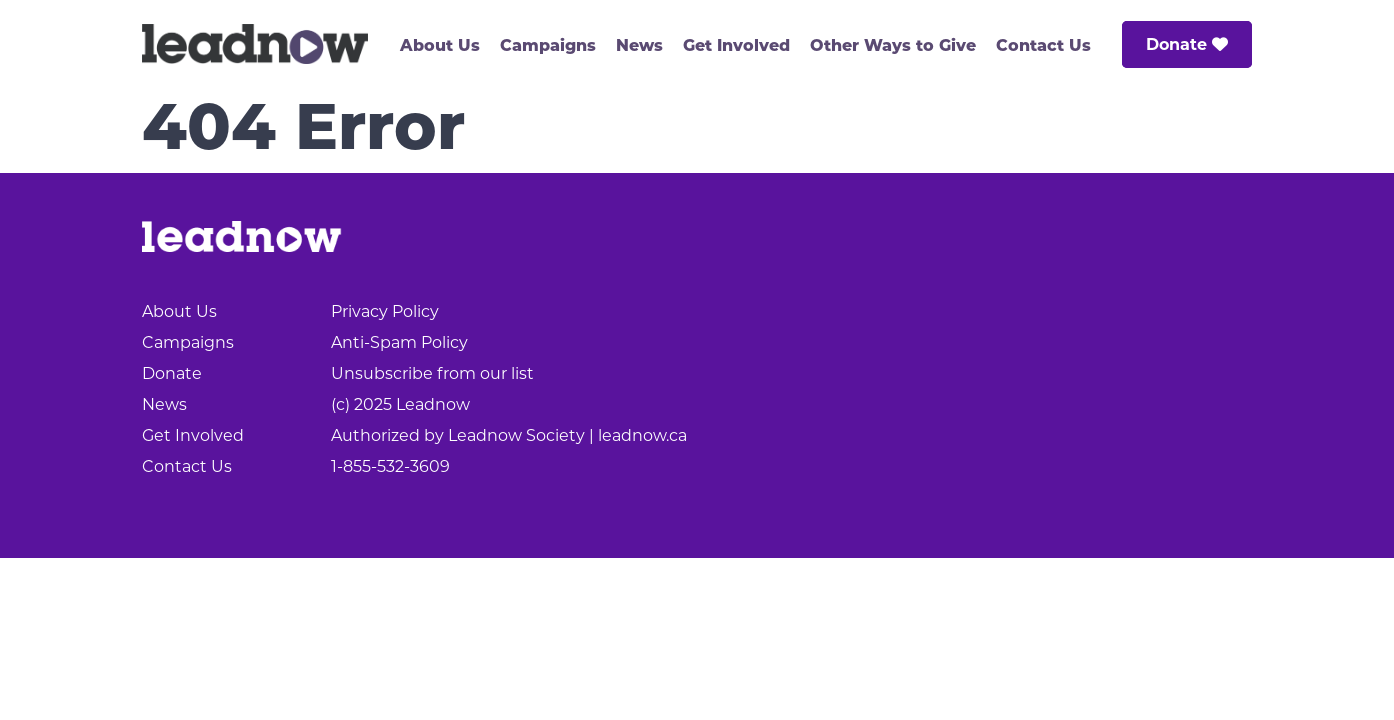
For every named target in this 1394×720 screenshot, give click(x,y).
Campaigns (548, 45)
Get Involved (736, 45)
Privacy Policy (385, 311)
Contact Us (1043, 45)
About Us (440, 45)
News (639, 45)
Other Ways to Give (893, 45)
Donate (1187, 44)
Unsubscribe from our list (432, 373)
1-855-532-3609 (390, 466)
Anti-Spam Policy (399, 342)
